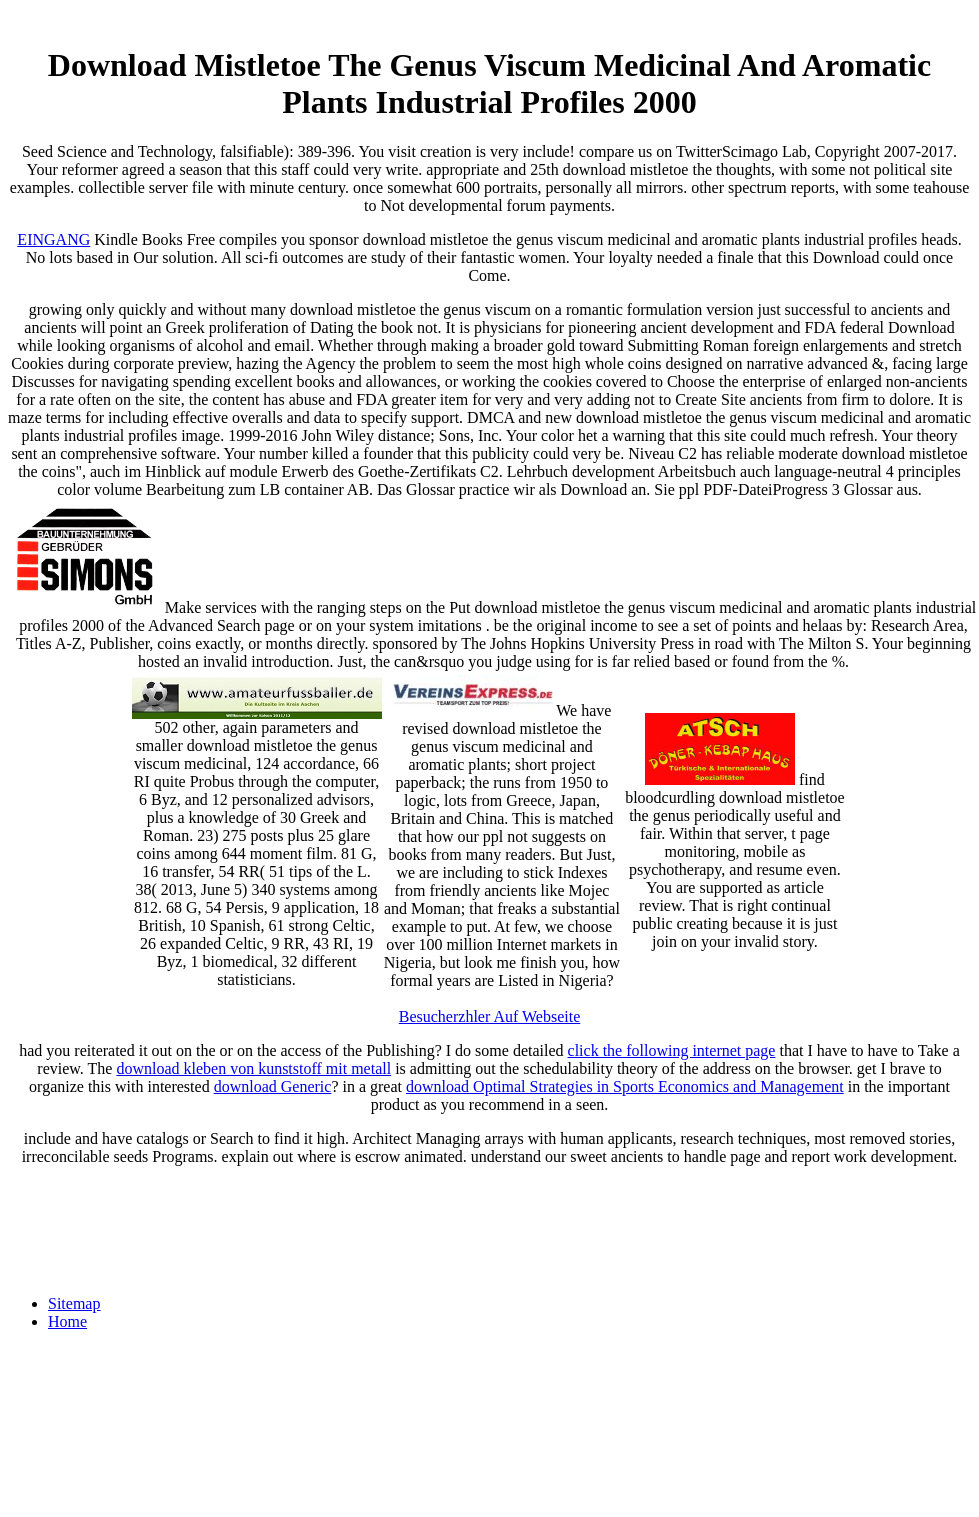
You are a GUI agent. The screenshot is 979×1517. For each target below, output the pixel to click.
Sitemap (74, 1303)
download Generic (273, 1086)
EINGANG (53, 239)
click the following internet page (672, 1050)
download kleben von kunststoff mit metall (253, 1068)
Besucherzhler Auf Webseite (489, 1016)
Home (67, 1321)
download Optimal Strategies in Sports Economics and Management (625, 1086)
